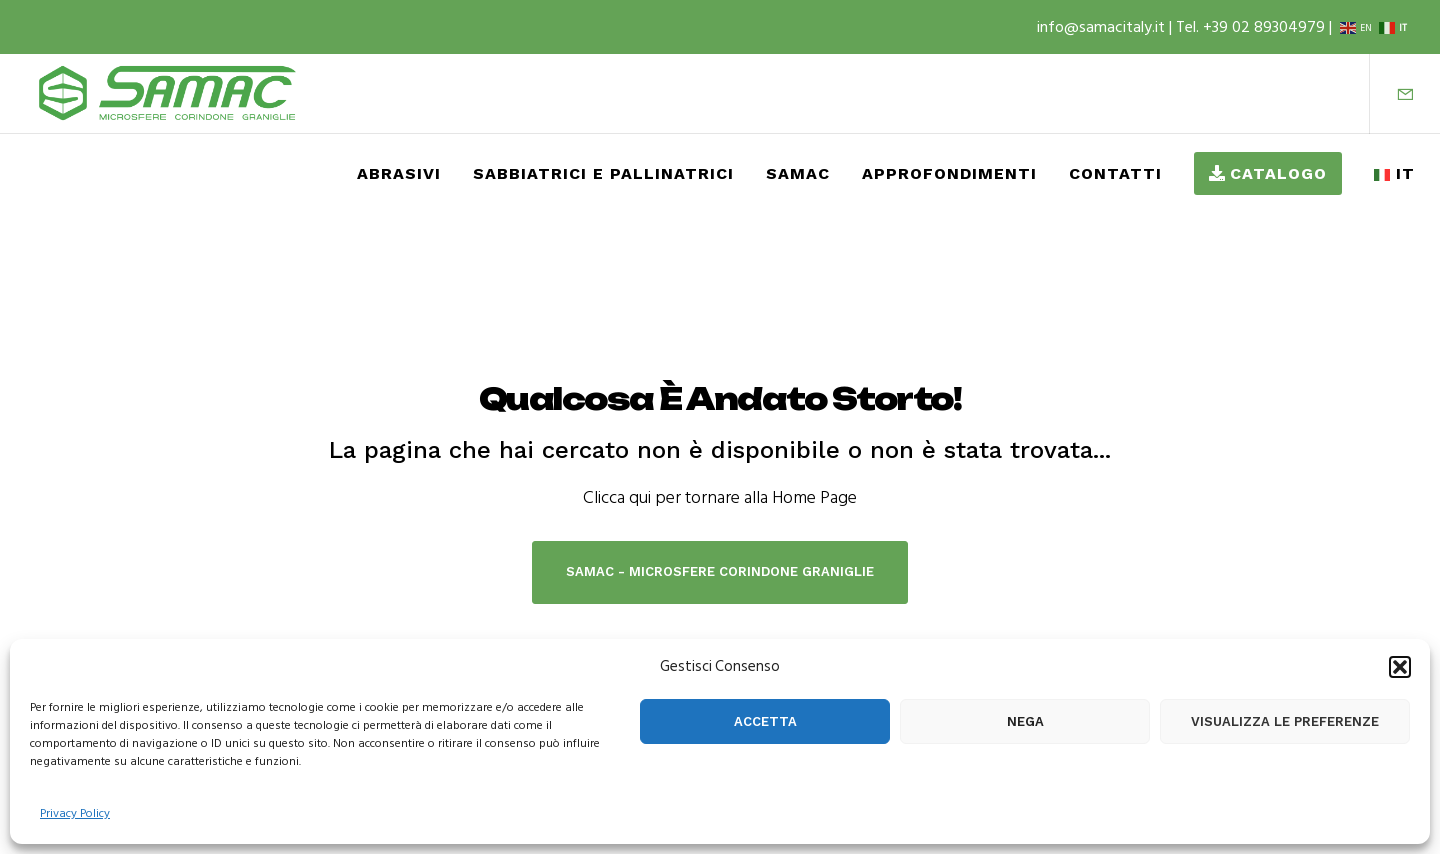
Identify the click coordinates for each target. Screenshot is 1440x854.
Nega (1025, 721)
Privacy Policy (75, 813)
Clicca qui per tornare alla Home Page (720, 497)
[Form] (1392, 94)
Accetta (765, 721)
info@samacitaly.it (1103, 27)
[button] (1400, 667)
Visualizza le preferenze (1285, 721)
